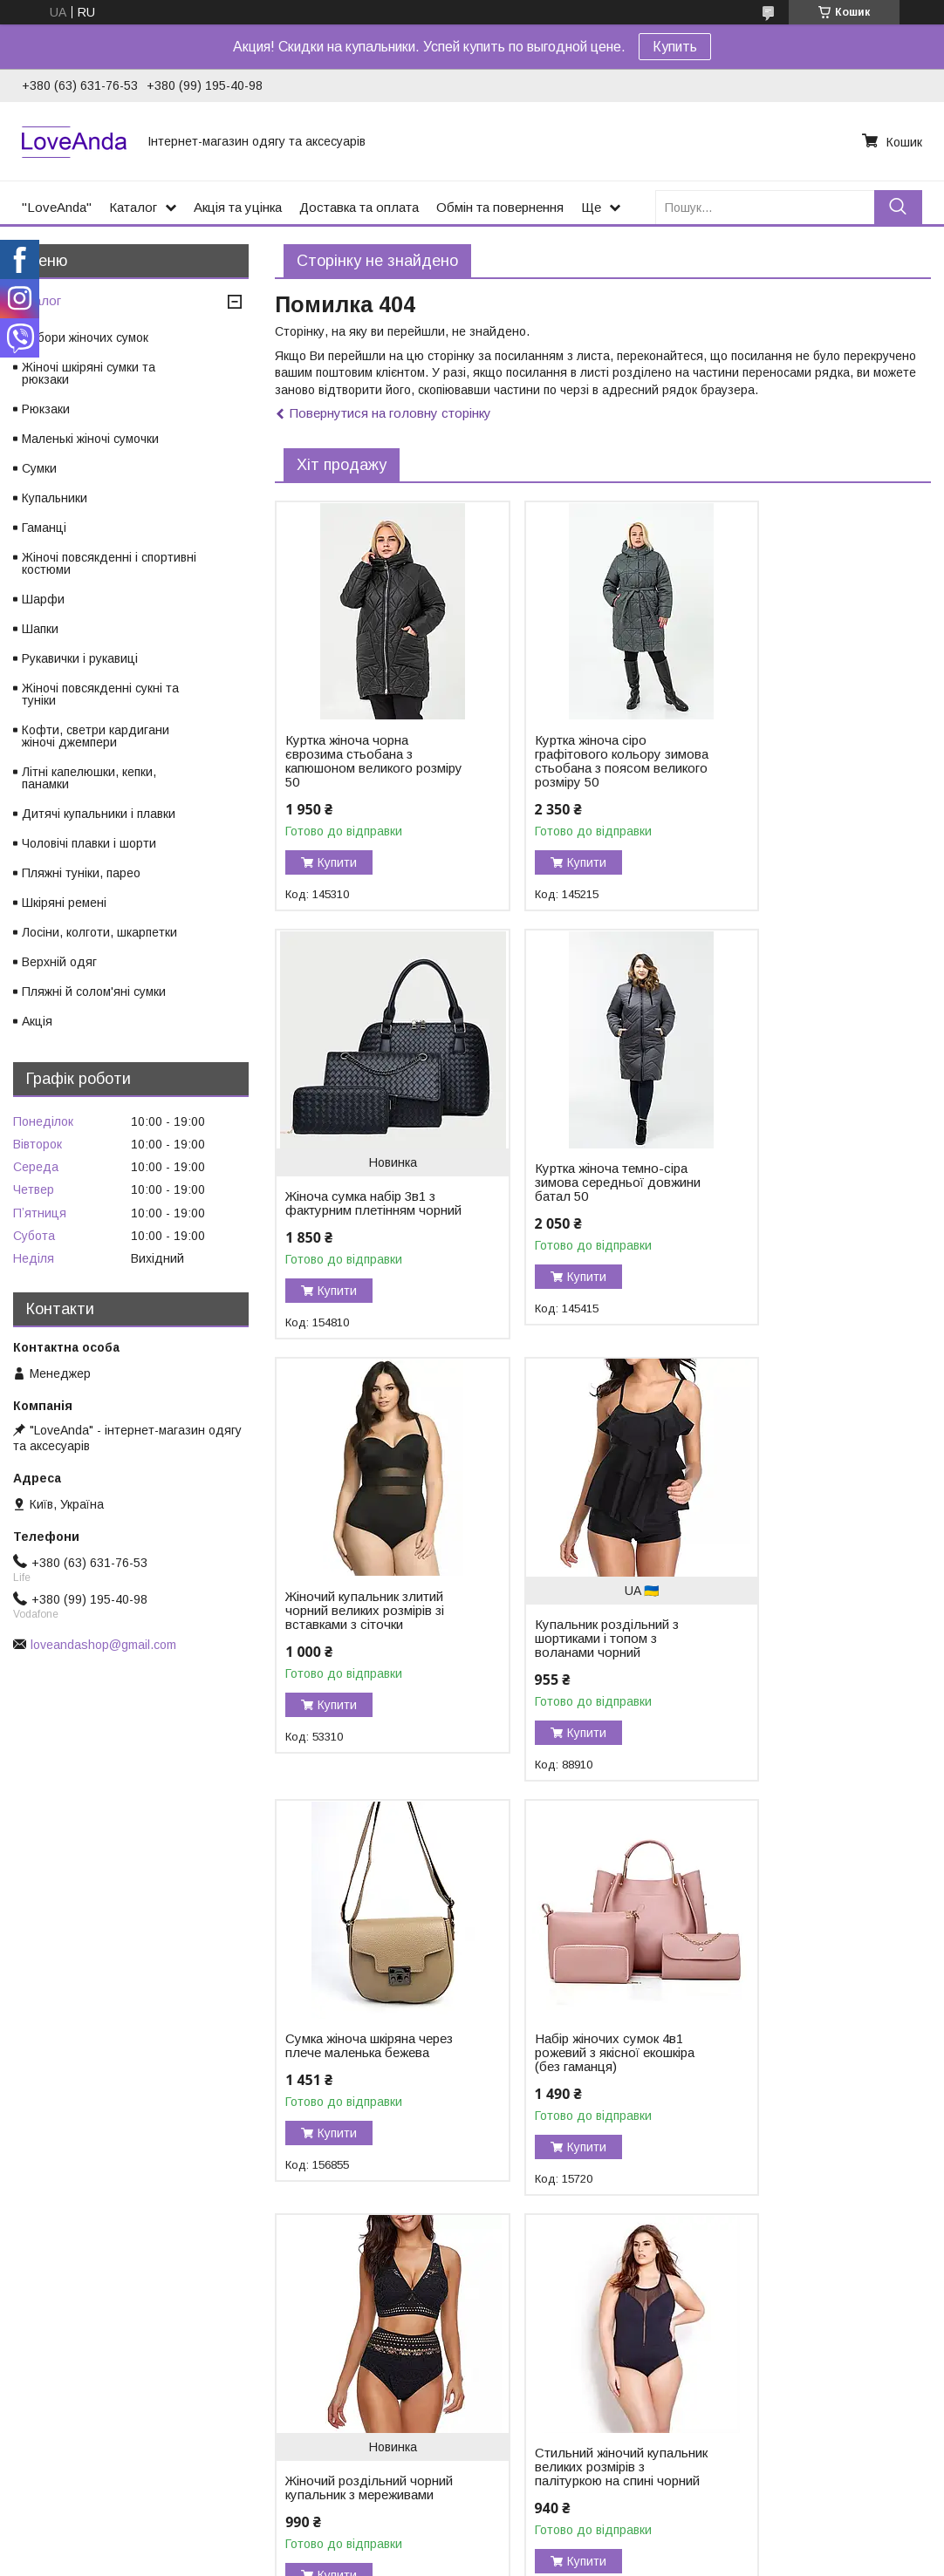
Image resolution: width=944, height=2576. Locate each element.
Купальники (54, 498)
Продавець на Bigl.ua (472, 2544)
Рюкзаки (46, 409)
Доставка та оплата (359, 207)
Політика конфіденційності (667, 2559)
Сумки (39, 468)
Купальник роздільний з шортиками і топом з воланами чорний (804, 1224)
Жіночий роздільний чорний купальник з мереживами (792, 1666)
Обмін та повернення (500, 207)
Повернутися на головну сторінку (390, 412)
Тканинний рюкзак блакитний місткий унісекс (563, 2109)
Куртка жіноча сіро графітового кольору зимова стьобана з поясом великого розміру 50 (585, 768)
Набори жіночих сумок (85, 337)
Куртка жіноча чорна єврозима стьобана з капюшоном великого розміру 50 (349, 761)
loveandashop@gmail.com (103, 1645)
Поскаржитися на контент (531, 2559)
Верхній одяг (59, 962)
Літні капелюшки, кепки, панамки (89, 778)
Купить (675, 46)
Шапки (40, 629)
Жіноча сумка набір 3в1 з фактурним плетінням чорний (807, 782)
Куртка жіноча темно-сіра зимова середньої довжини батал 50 (361, 1196)
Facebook (277, 2374)
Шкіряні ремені (64, 903)
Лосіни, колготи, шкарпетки (99, 932)
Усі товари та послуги (855, 2276)
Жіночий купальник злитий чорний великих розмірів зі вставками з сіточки (578, 1203)
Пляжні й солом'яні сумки (94, 991)
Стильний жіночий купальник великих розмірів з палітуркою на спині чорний (358, 2088)
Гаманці (44, 528)
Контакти (43, 2410)
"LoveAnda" (57, 207)
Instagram (277, 2392)
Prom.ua (554, 2528)
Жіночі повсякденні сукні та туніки (100, 694)
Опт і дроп (47, 2465)
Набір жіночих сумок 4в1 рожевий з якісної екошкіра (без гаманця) (583, 1638)
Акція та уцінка (238, 207)
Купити (337, 862)
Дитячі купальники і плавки (98, 814)
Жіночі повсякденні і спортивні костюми (109, 563)
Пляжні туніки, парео (81, 873)
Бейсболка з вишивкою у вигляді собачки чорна (806, 2074)
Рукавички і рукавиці (80, 658)
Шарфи (43, 599)
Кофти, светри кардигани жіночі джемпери (95, 736)
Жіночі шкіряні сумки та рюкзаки (88, 373)
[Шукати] (898, 207)
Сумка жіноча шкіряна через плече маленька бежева (352, 1638)
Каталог (133, 207)
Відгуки (38, 2392)
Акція (37, 1021)
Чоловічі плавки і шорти (89, 843)
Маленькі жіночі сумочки (90, 439)
